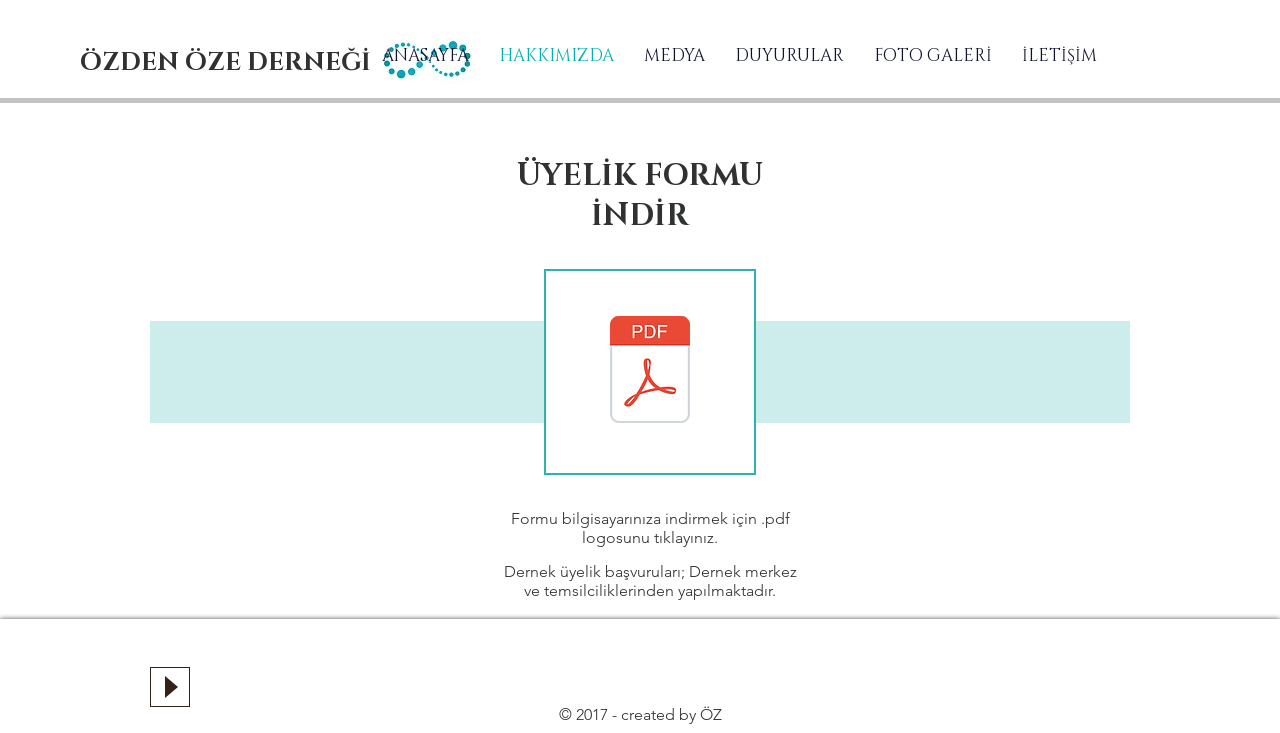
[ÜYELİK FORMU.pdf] (650, 372)
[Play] (170, 687)
